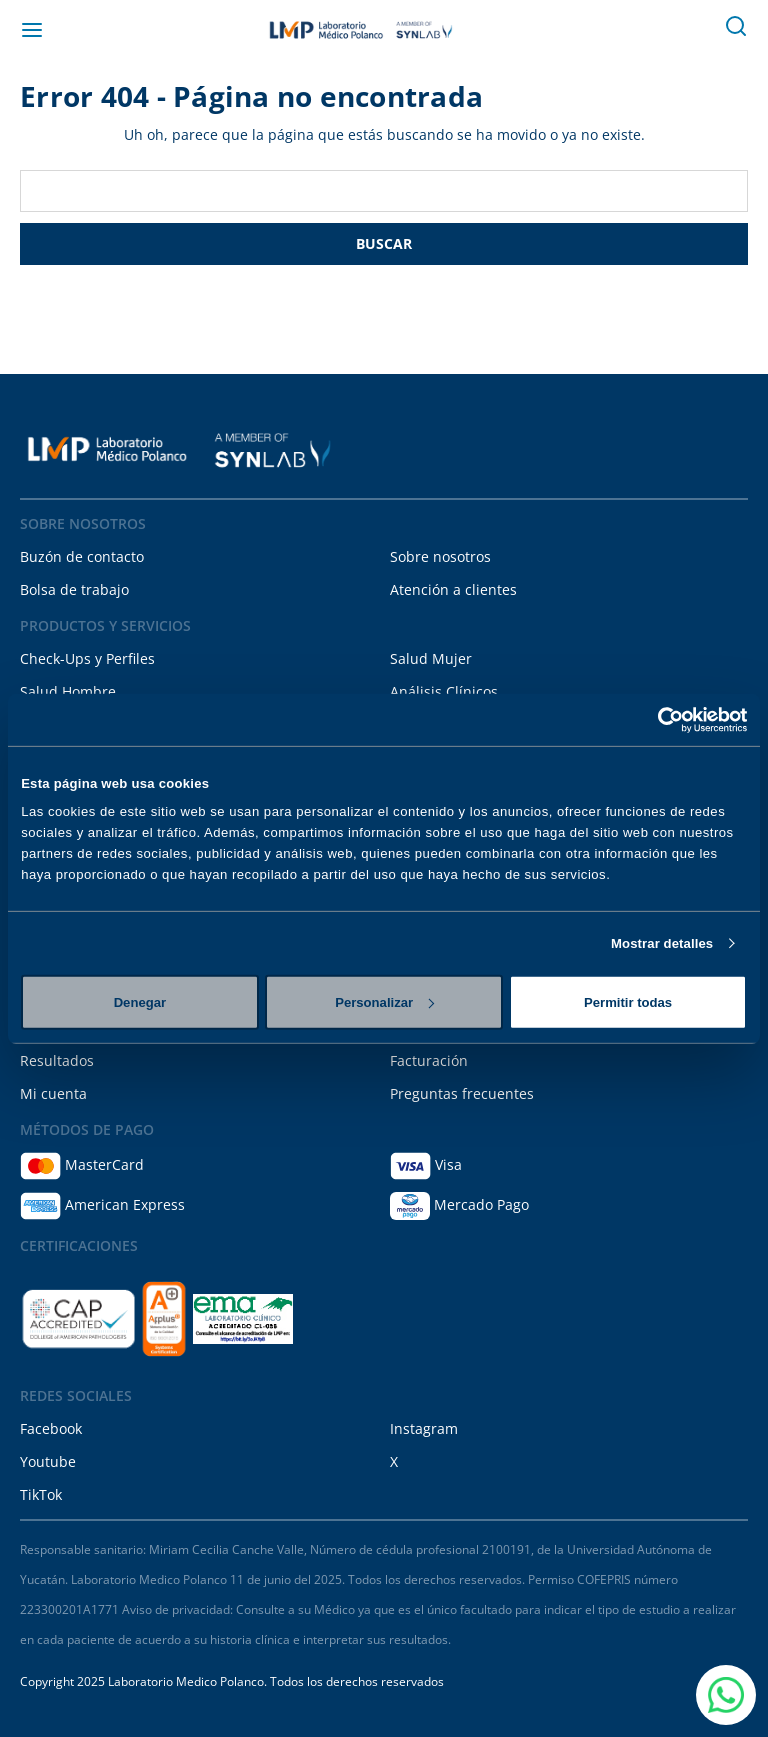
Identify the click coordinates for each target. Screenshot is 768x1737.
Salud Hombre (68, 691)
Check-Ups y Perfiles (87, 658)
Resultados (57, 1060)
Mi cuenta (53, 1093)
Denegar (140, 1001)
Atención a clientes (453, 589)
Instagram (424, 1428)
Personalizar (384, 1001)
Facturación (429, 1060)
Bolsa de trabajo (74, 589)
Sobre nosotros (440, 556)
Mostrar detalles (662, 943)
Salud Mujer (431, 658)
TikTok (41, 1494)
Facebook (51, 1428)
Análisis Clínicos (444, 691)
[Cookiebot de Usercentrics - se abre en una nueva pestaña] (659, 719)
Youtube (48, 1461)
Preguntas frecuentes (462, 1093)
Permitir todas (628, 1001)
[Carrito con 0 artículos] (692, 30)
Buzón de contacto (82, 556)
